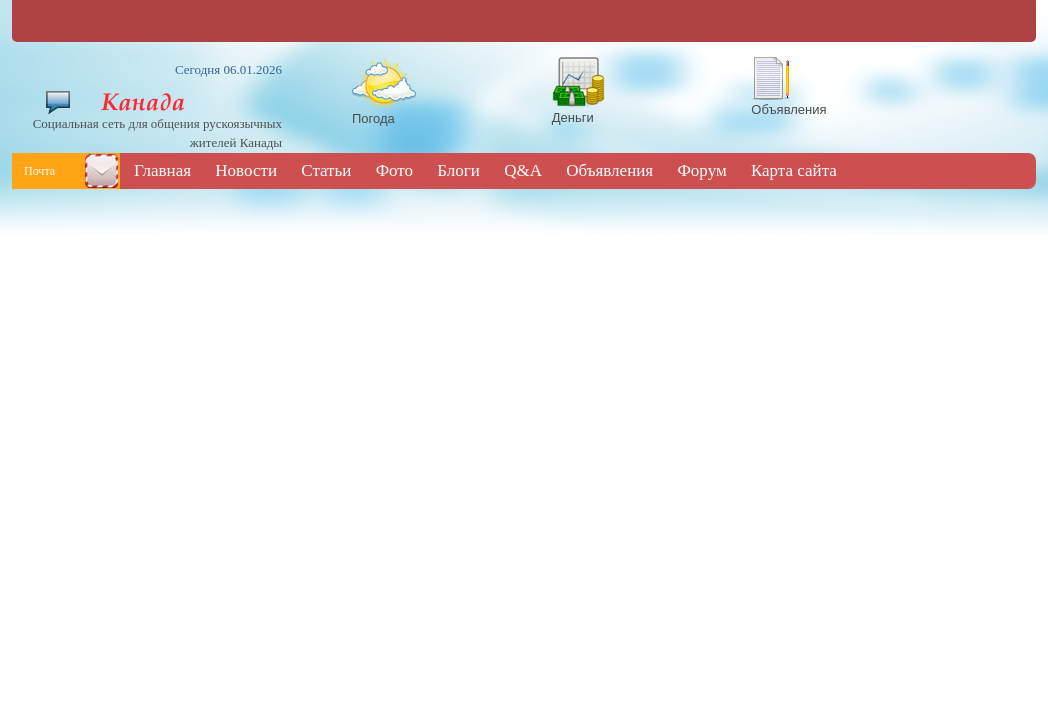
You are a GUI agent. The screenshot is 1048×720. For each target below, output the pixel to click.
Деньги (573, 117)
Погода (373, 118)
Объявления (788, 109)
